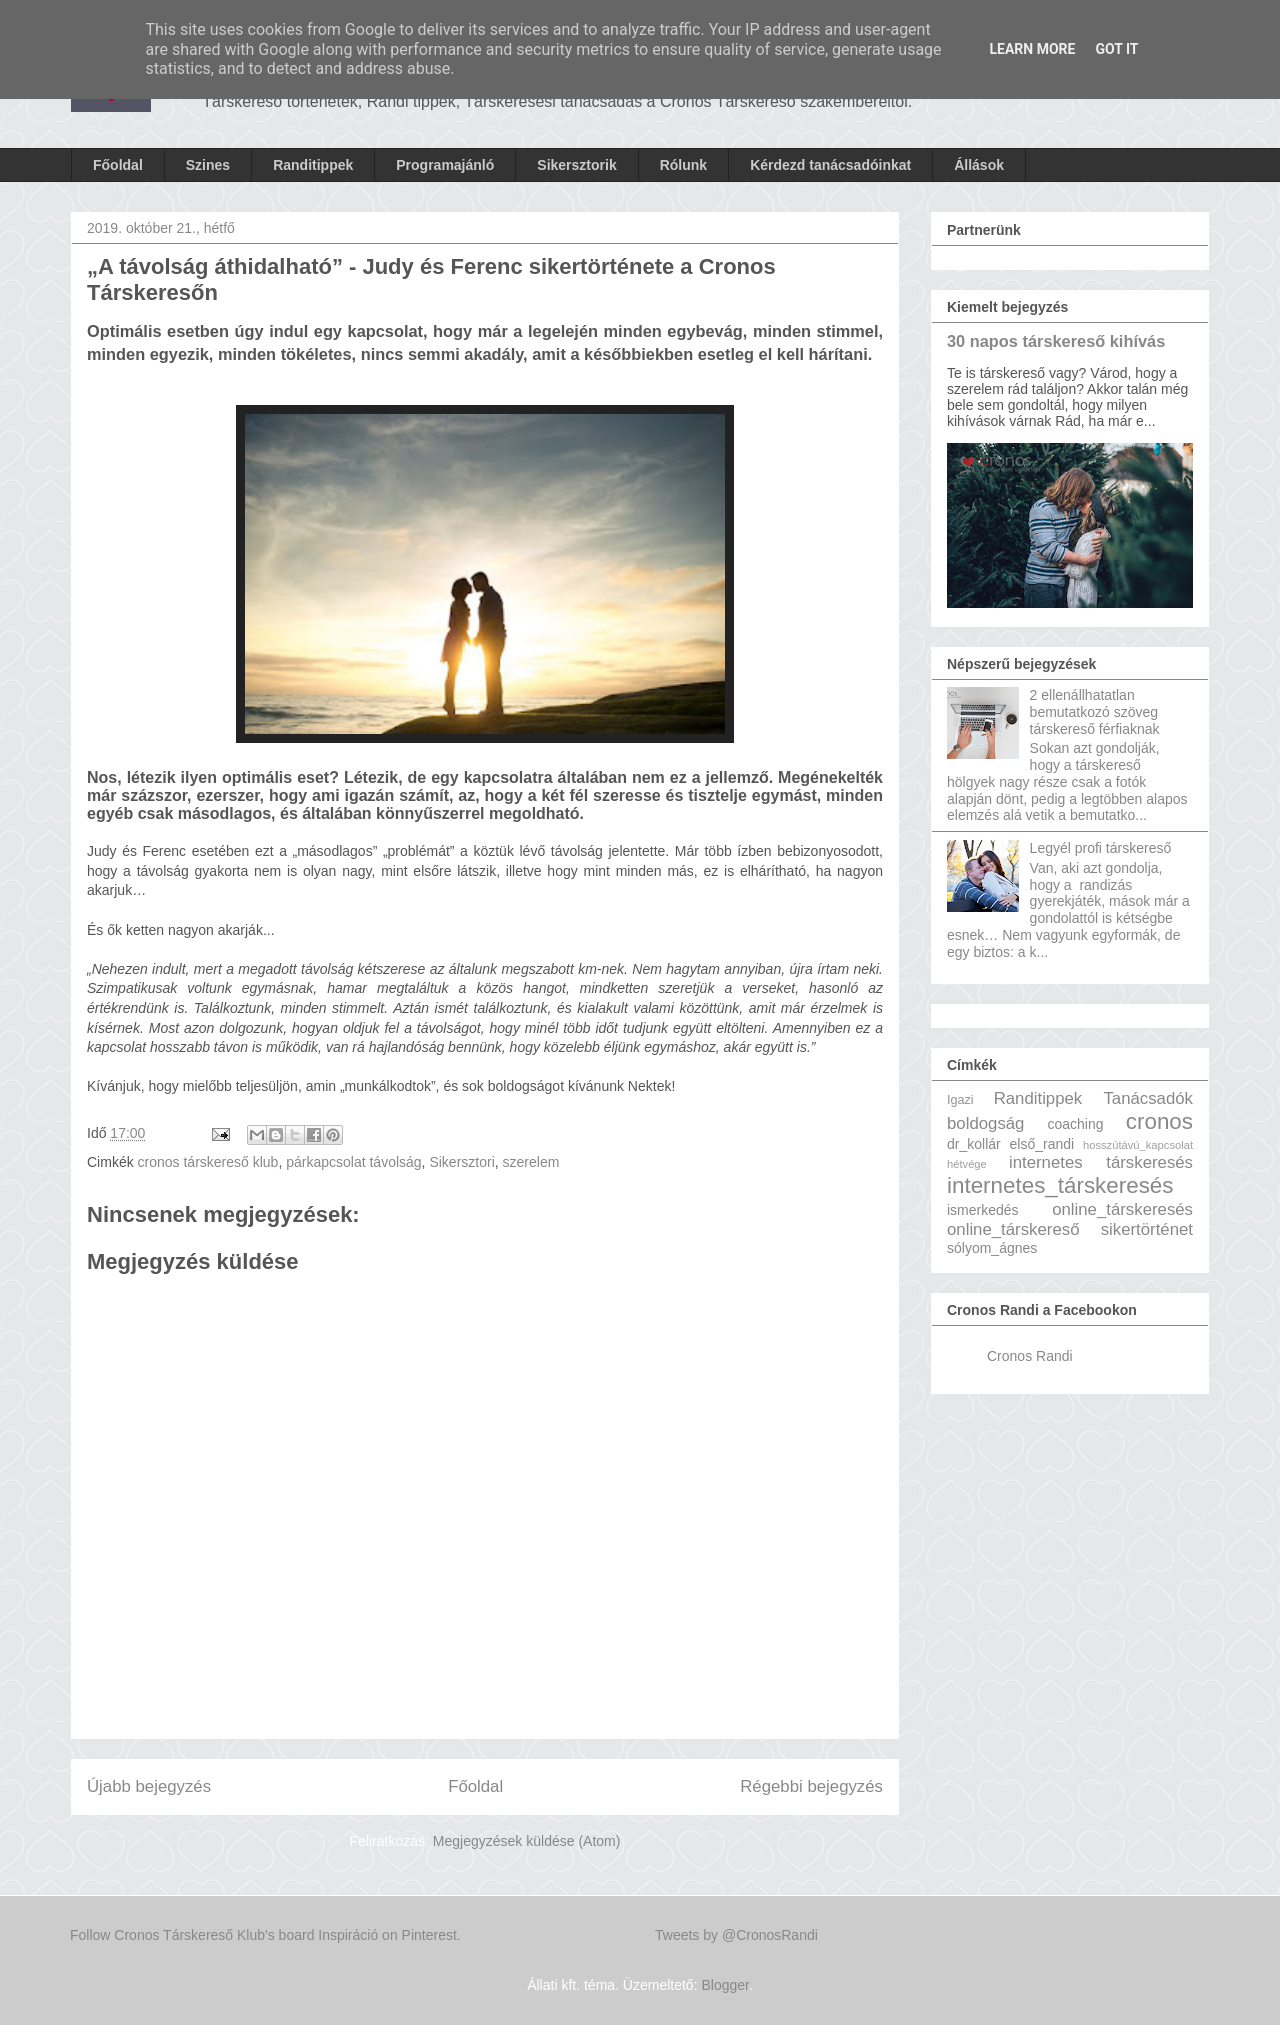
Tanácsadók (1148, 1098)
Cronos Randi (1030, 1356)
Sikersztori (461, 1162)
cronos (1159, 1121)
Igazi (960, 1100)
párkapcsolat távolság (353, 1162)
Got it (1116, 49)
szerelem (531, 1162)
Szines (208, 165)
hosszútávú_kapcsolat (1138, 1145)
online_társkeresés (1122, 1209)
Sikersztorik (576, 165)
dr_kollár (974, 1144)
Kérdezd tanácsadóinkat (830, 165)
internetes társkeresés (1101, 1162)
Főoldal (118, 165)
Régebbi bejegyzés (811, 1786)
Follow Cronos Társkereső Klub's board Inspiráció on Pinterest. (265, 1935)
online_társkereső (1013, 1229)
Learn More (1032, 49)
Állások (979, 165)
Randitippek (313, 165)
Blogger (724, 1985)
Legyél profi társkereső (1101, 848)
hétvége (967, 1164)
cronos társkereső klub (208, 1162)
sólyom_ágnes (992, 1248)
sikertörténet (1147, 1229)
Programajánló (445, 165)
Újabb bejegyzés (149, 1786)
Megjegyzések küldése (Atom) (527, 1841)
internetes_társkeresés (1060, 1185)
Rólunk (683, 165)
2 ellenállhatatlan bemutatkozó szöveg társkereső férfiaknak (1095, 712)
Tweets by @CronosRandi (736, 1935)
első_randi (1042, 1144)
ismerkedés (983, 1210)
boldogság (985, 1123)
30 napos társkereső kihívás (1056, 341)
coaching (1075, 1124)
